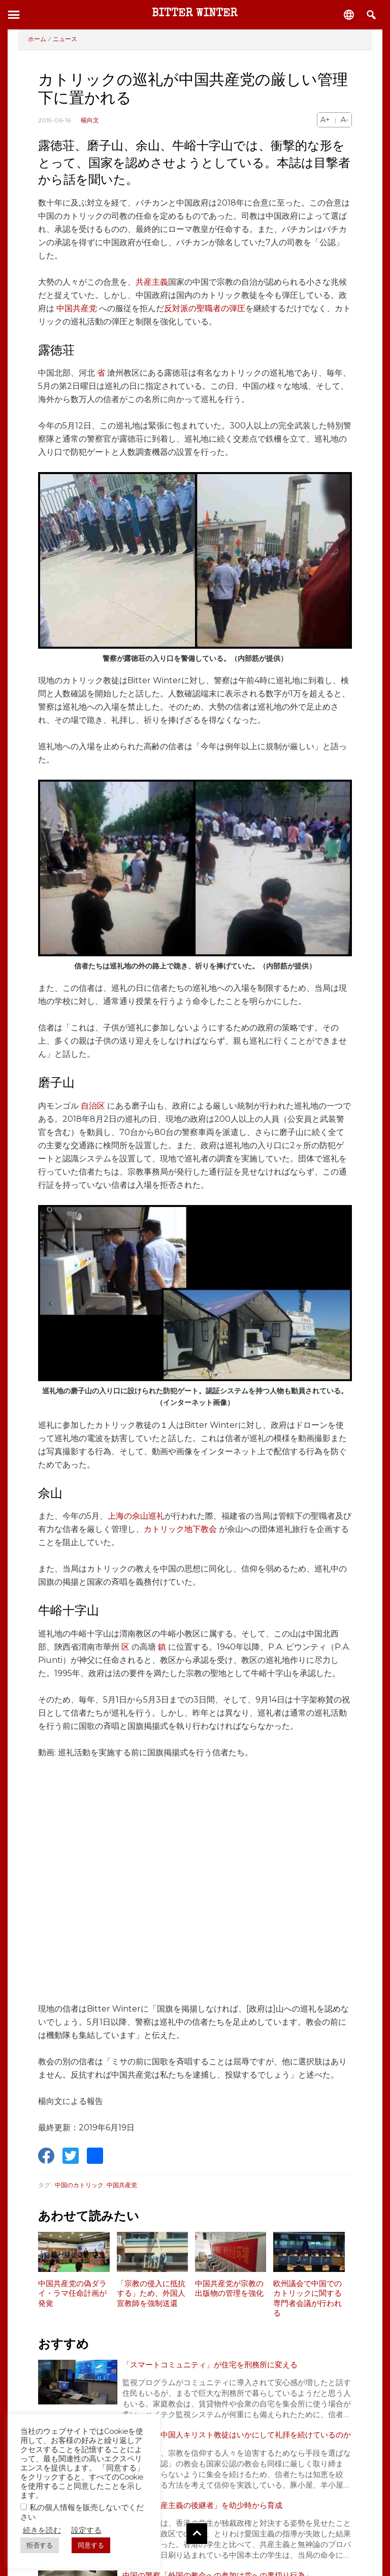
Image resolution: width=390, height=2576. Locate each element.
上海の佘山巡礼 (136, 1516)
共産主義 (152, 282)
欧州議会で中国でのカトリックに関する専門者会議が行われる (307, 2298)
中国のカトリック (79, 2185)
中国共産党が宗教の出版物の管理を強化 (229, 2288)
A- (344, 119)
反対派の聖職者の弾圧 (204, 308)
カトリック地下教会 (180, 1529)
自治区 (93, 1106)
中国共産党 (76, 308)
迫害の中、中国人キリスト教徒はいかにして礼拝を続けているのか (236, 2441)
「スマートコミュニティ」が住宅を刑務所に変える (215, 2365)
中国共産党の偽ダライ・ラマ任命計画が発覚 (72, 2293)
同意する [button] (91, 2545)
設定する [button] (86, 2530)
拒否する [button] (39, 2545)
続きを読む (42, 2530)
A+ (325, 119)
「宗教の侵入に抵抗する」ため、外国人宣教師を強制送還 (151, 2293)
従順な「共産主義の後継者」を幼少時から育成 (207, 2519)
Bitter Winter (195, 14)
